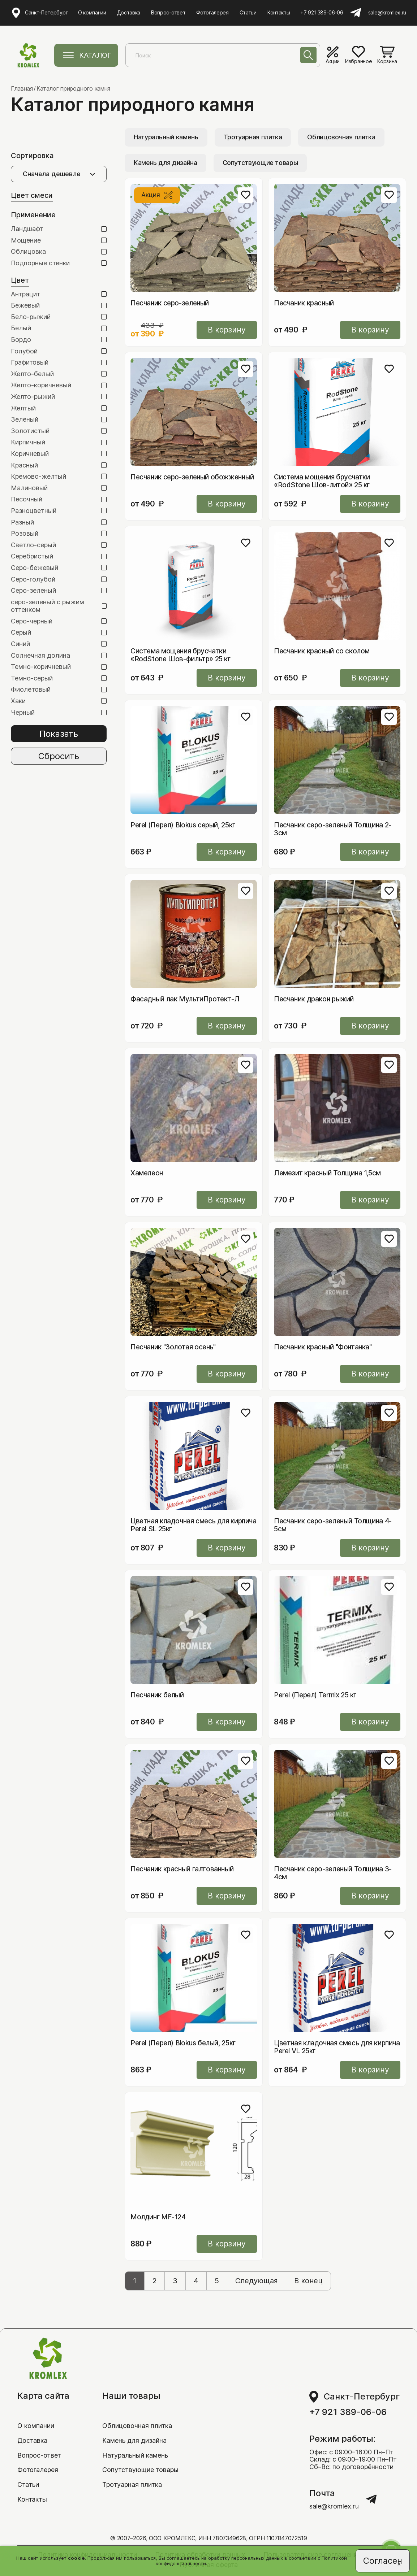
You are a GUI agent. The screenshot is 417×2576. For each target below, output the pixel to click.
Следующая (256, 2280)
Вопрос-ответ (168, 12)
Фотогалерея (212, 12)
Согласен (382, 2560)
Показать (58, 733)
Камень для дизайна (165, 162)
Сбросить (58, 756)
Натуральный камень (166, 137)
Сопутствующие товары (260, 162)
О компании (92, 12)
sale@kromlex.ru (387, 13)
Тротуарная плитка (253, 137)
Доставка (128, 12)
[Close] (399, 2563)
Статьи (248, 12)
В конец (308, 2280)
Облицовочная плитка (341, 137)
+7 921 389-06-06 (321, 13)
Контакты (278, 12)
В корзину (227, 329)
